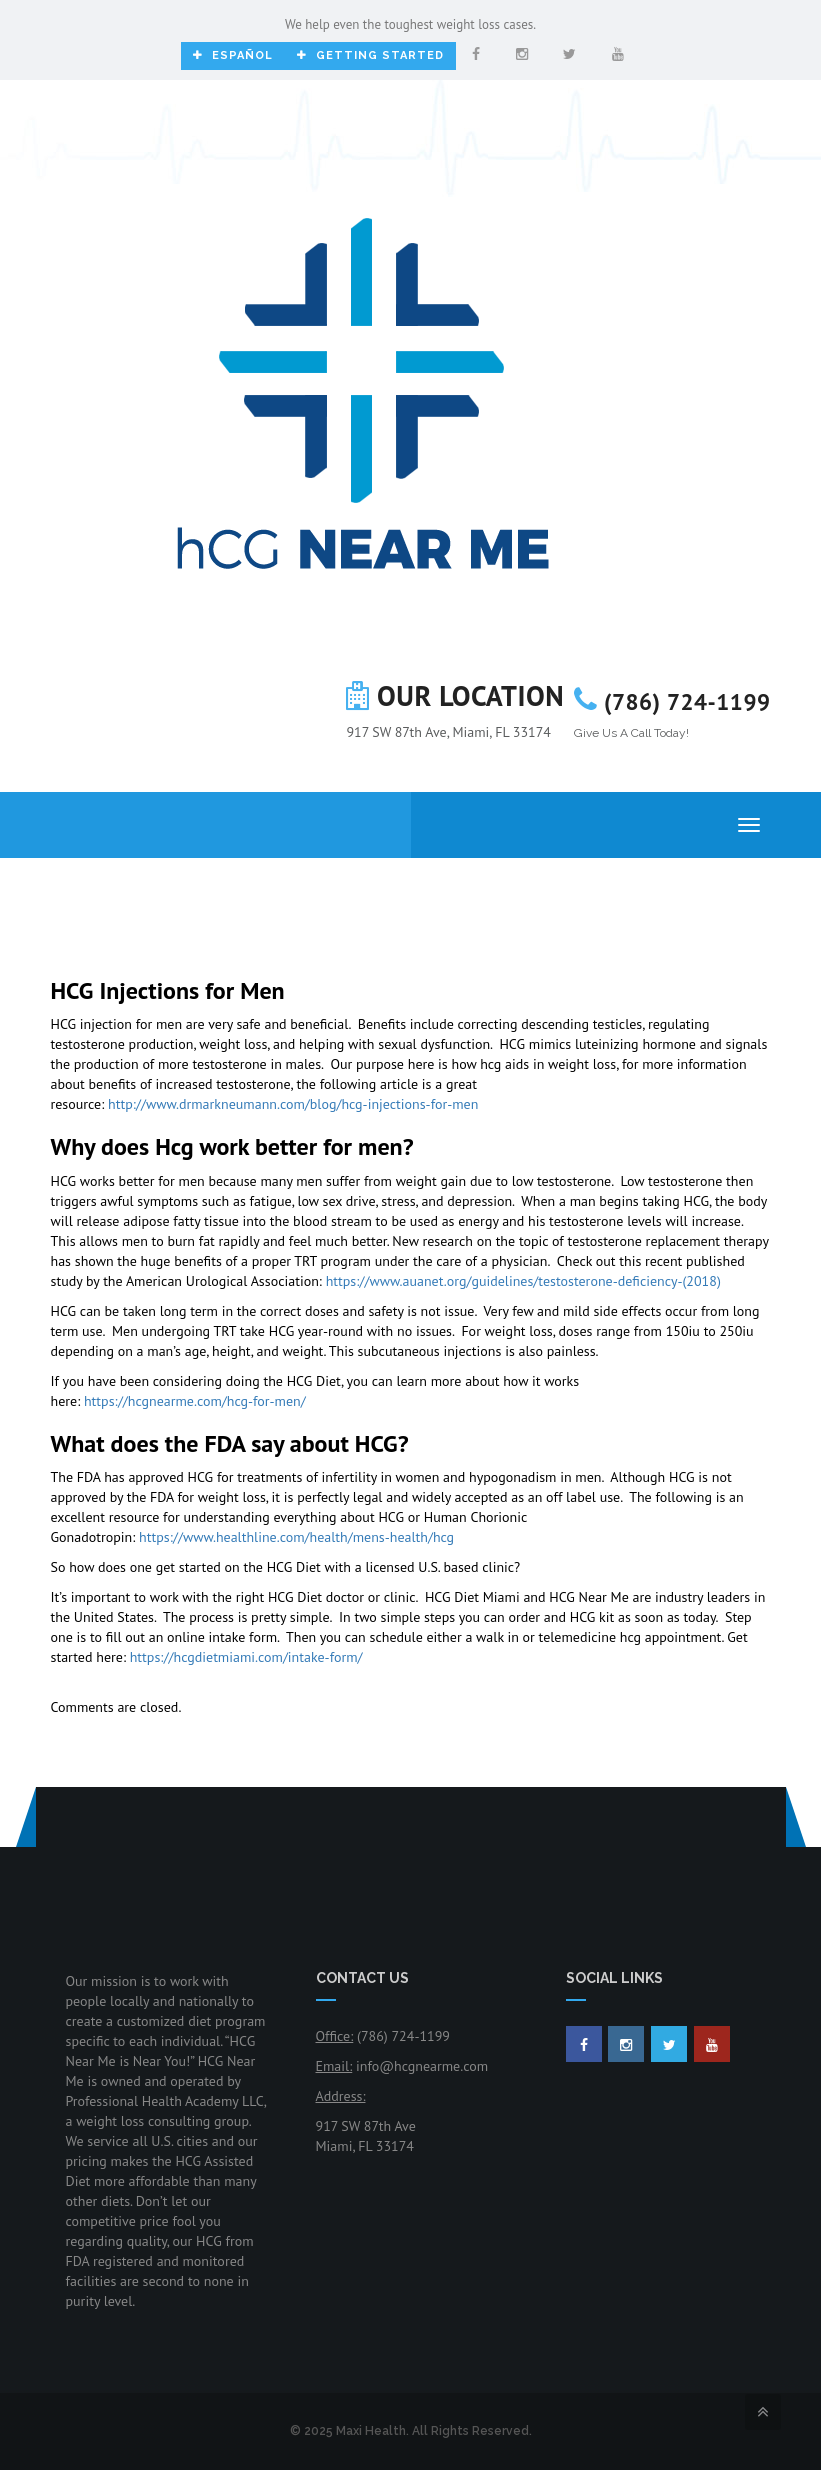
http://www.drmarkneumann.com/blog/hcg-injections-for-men (293, 1104)
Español (233, 55)
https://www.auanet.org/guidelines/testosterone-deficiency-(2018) (523, 1281)
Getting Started (370, 55)
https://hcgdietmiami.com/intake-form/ (246, 1657)
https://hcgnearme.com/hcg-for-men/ (195, 1401)
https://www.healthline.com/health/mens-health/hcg (296, 1537)
